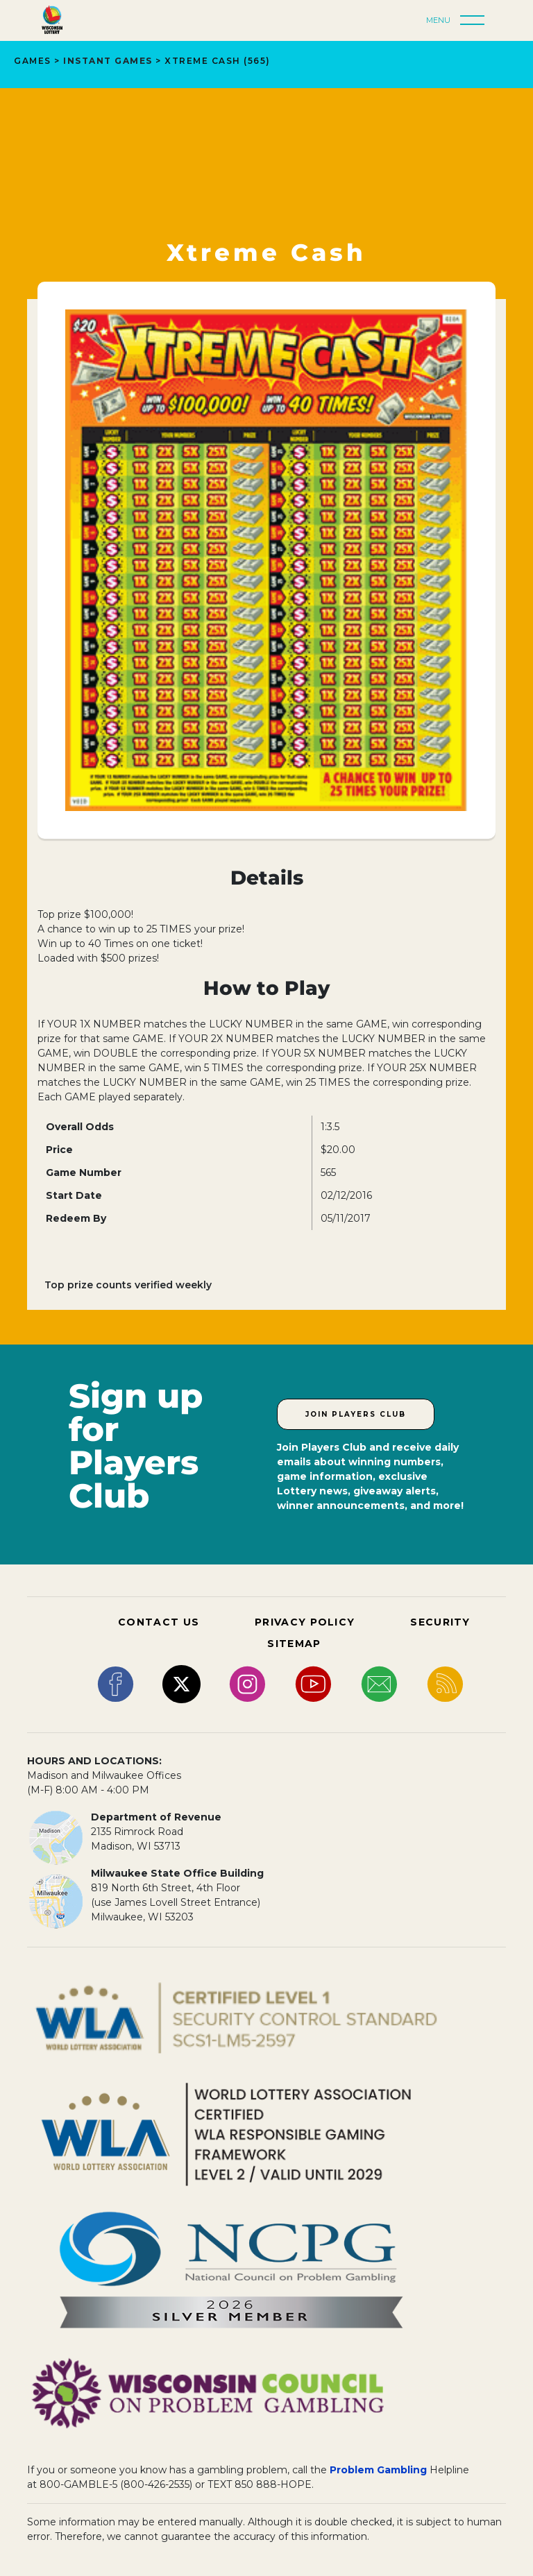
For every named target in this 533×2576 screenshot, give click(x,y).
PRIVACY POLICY (305, 1622)
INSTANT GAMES (108, 61)
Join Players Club (355, 1414)
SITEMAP (294, 1643)
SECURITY (440, 1622)
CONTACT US (158, 1622)
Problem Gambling (378, 2470)
